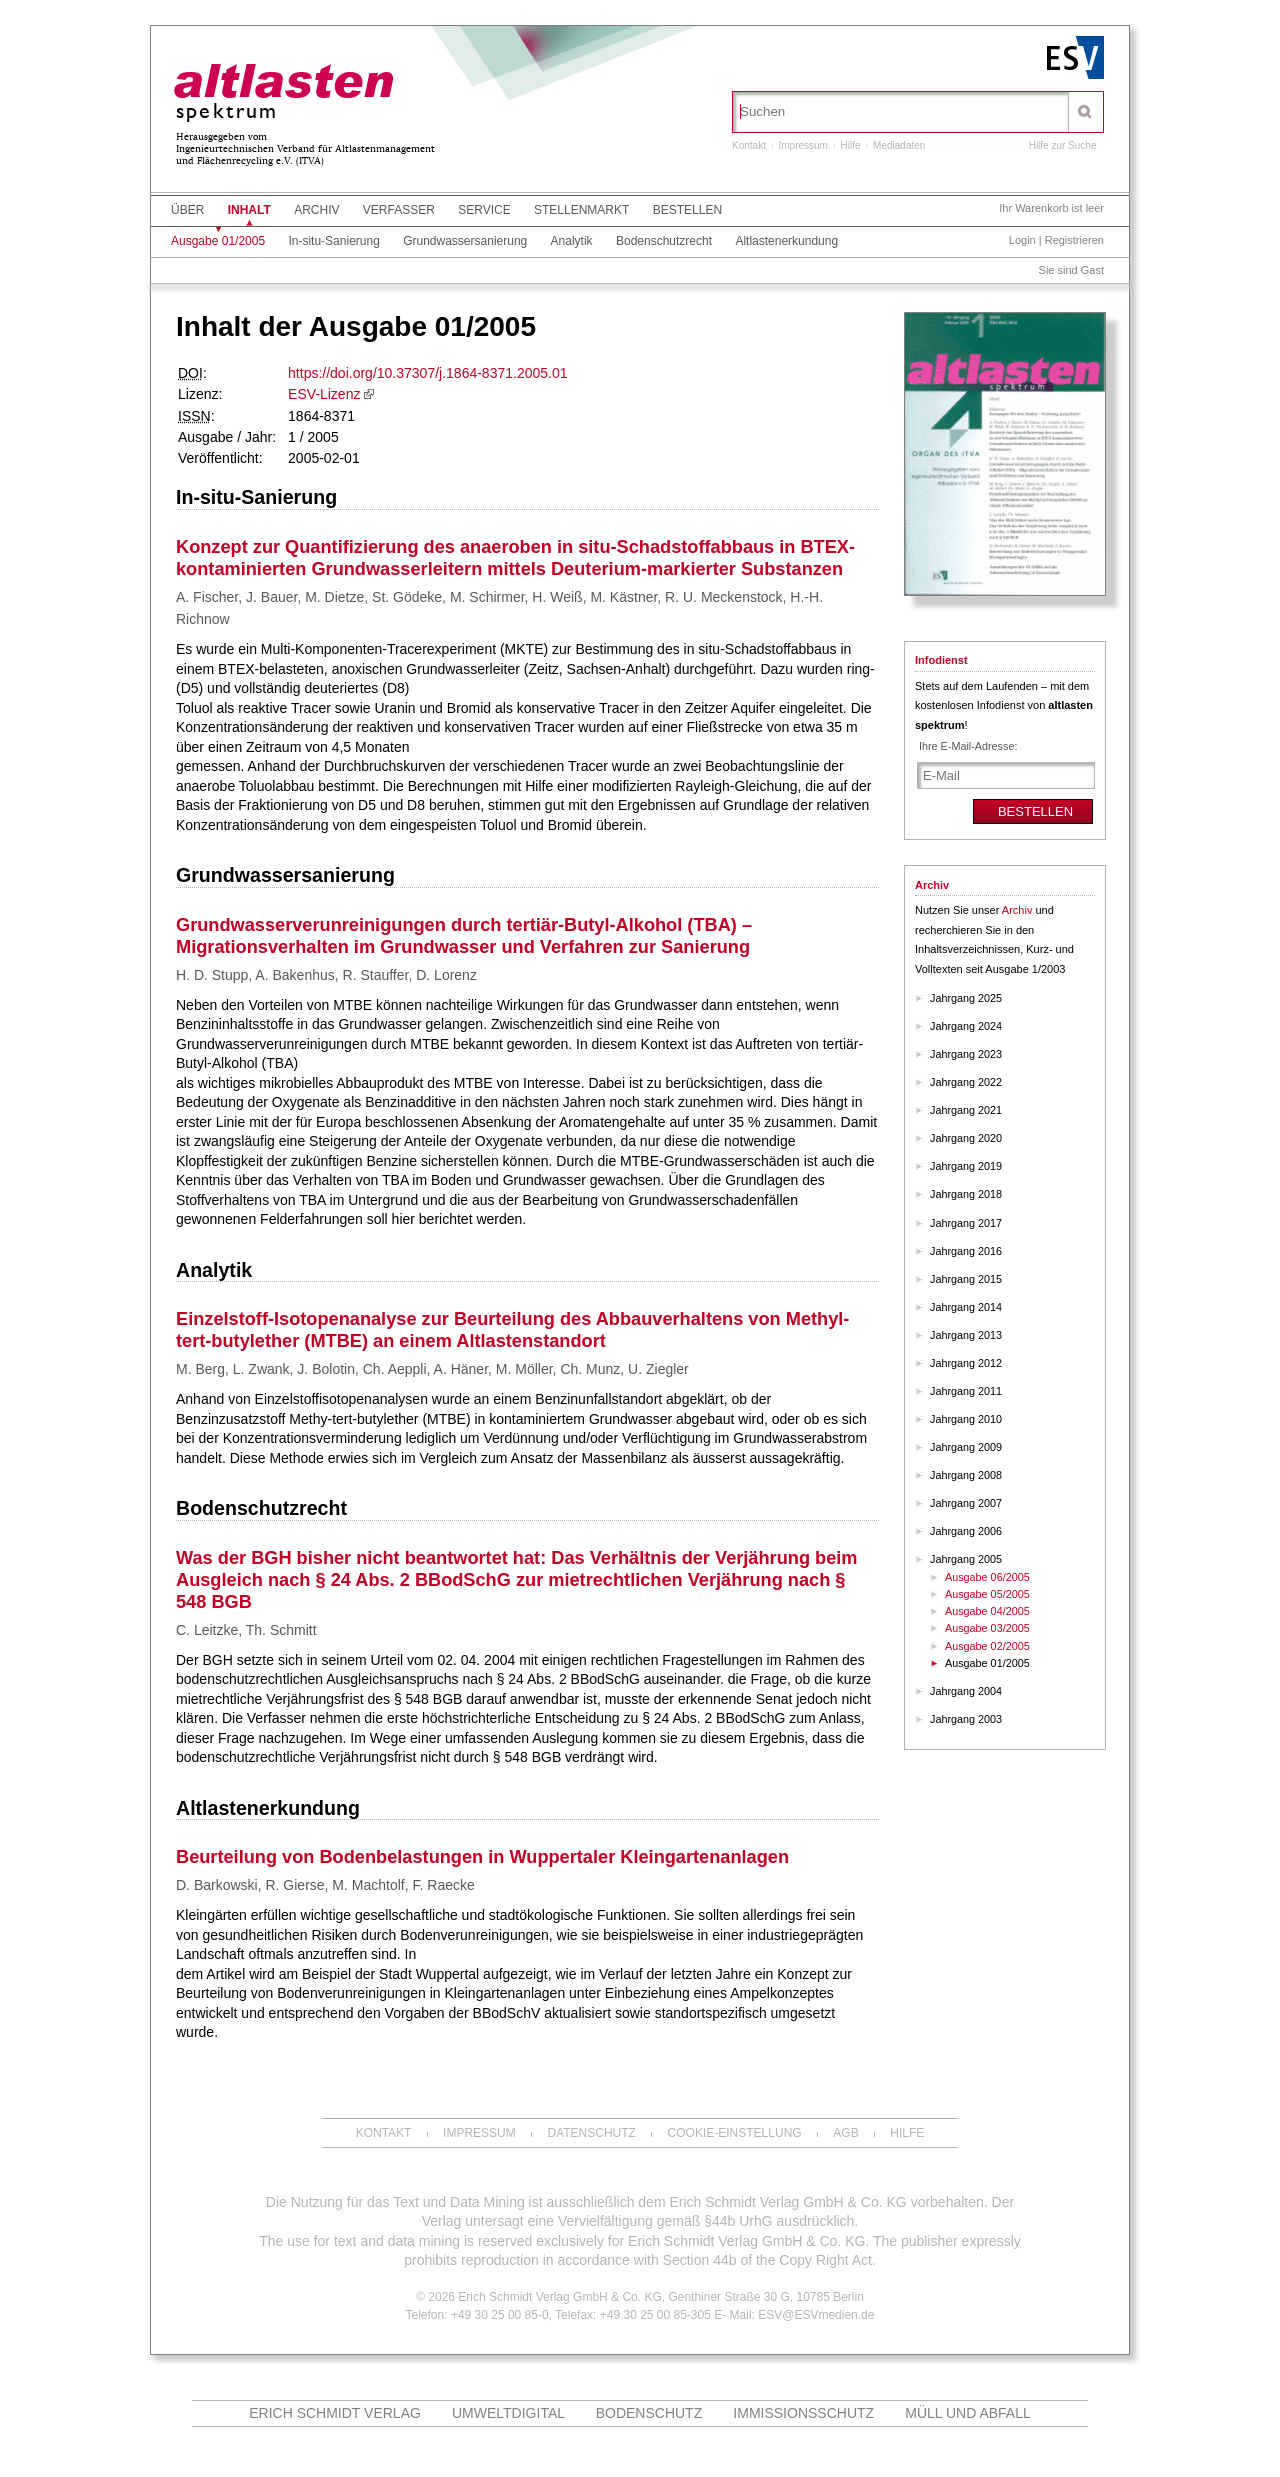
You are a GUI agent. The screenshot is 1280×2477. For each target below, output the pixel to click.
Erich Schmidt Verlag (335, 2413)
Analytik (572, 241)
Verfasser (399, 210)
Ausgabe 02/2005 (987, 1646)
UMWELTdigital (508, 2413)
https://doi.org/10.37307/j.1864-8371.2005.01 (427, 373)
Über (187, 210)
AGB (845, 2133)
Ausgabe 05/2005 (987, 1594)
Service (484, 210)
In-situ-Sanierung (333, 241)
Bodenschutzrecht (664, 241)
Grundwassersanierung (465, 241)
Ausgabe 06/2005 (987, 1577)
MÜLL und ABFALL (968, 2413)
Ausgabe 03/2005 (987, 1628)
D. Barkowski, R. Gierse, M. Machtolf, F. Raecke (325, 1885)
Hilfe (851, 145)
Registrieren (1074, 240)
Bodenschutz (649, 2413)
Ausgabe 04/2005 (987, 1611)
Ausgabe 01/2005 (218, 241)
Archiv (316, 210)
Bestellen (687, 210)
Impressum (802, 145)
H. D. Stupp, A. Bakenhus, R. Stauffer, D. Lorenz (326, 975)
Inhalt (249, 210)
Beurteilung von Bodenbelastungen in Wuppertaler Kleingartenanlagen (482, 1857)
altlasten (283, 84)
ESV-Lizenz (324, 394)
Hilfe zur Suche (1063, 145)
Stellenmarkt (581, 210)
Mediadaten (899, 145)
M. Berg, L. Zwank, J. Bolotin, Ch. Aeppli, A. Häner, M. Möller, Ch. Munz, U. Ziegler (432, 1369)
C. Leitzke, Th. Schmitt (246, 1630)
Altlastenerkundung (786, 241)
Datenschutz (591, 2133)
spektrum (227, 112)
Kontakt (749, 145)
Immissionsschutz (803, 2413)
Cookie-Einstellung (735, 2133)
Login (1022, 240)
